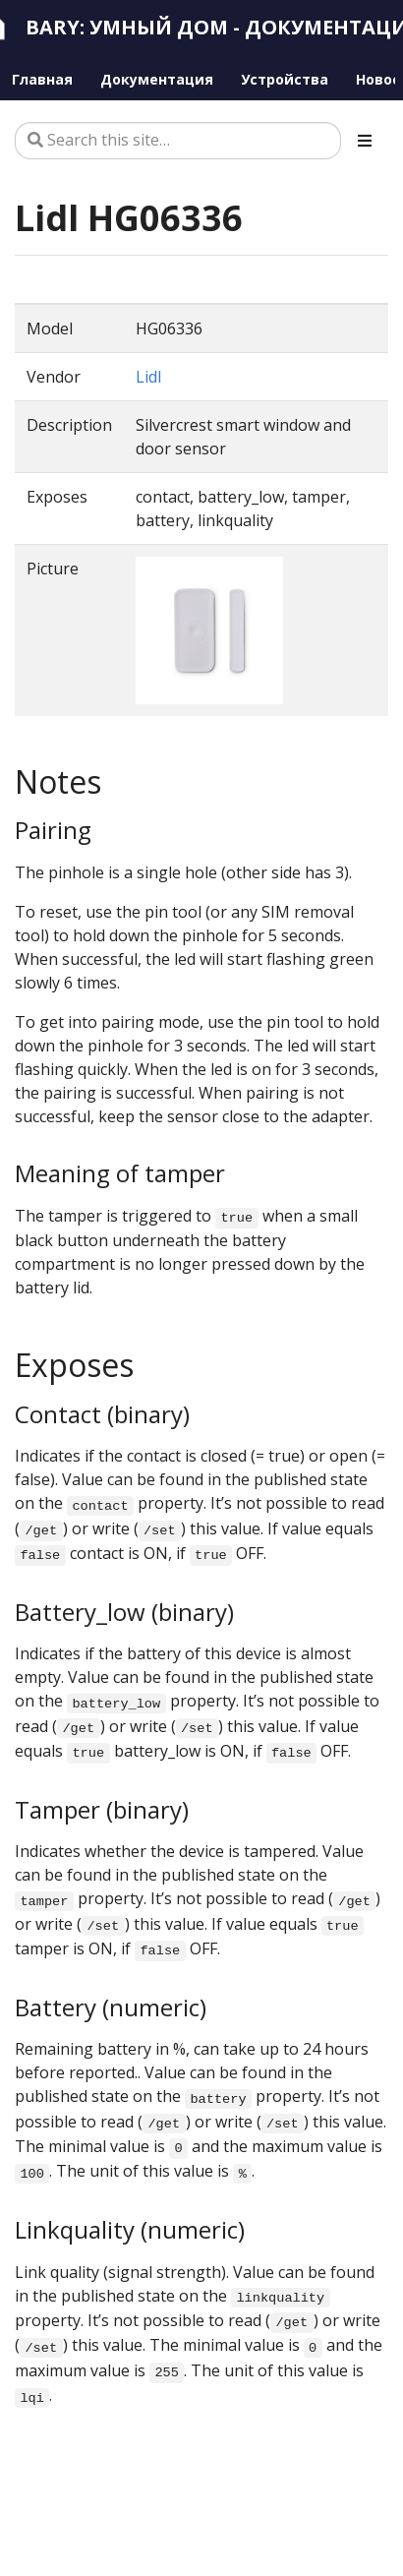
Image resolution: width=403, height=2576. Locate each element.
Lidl (148, 377)
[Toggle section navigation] (365, 141)
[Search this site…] (178, 140)
